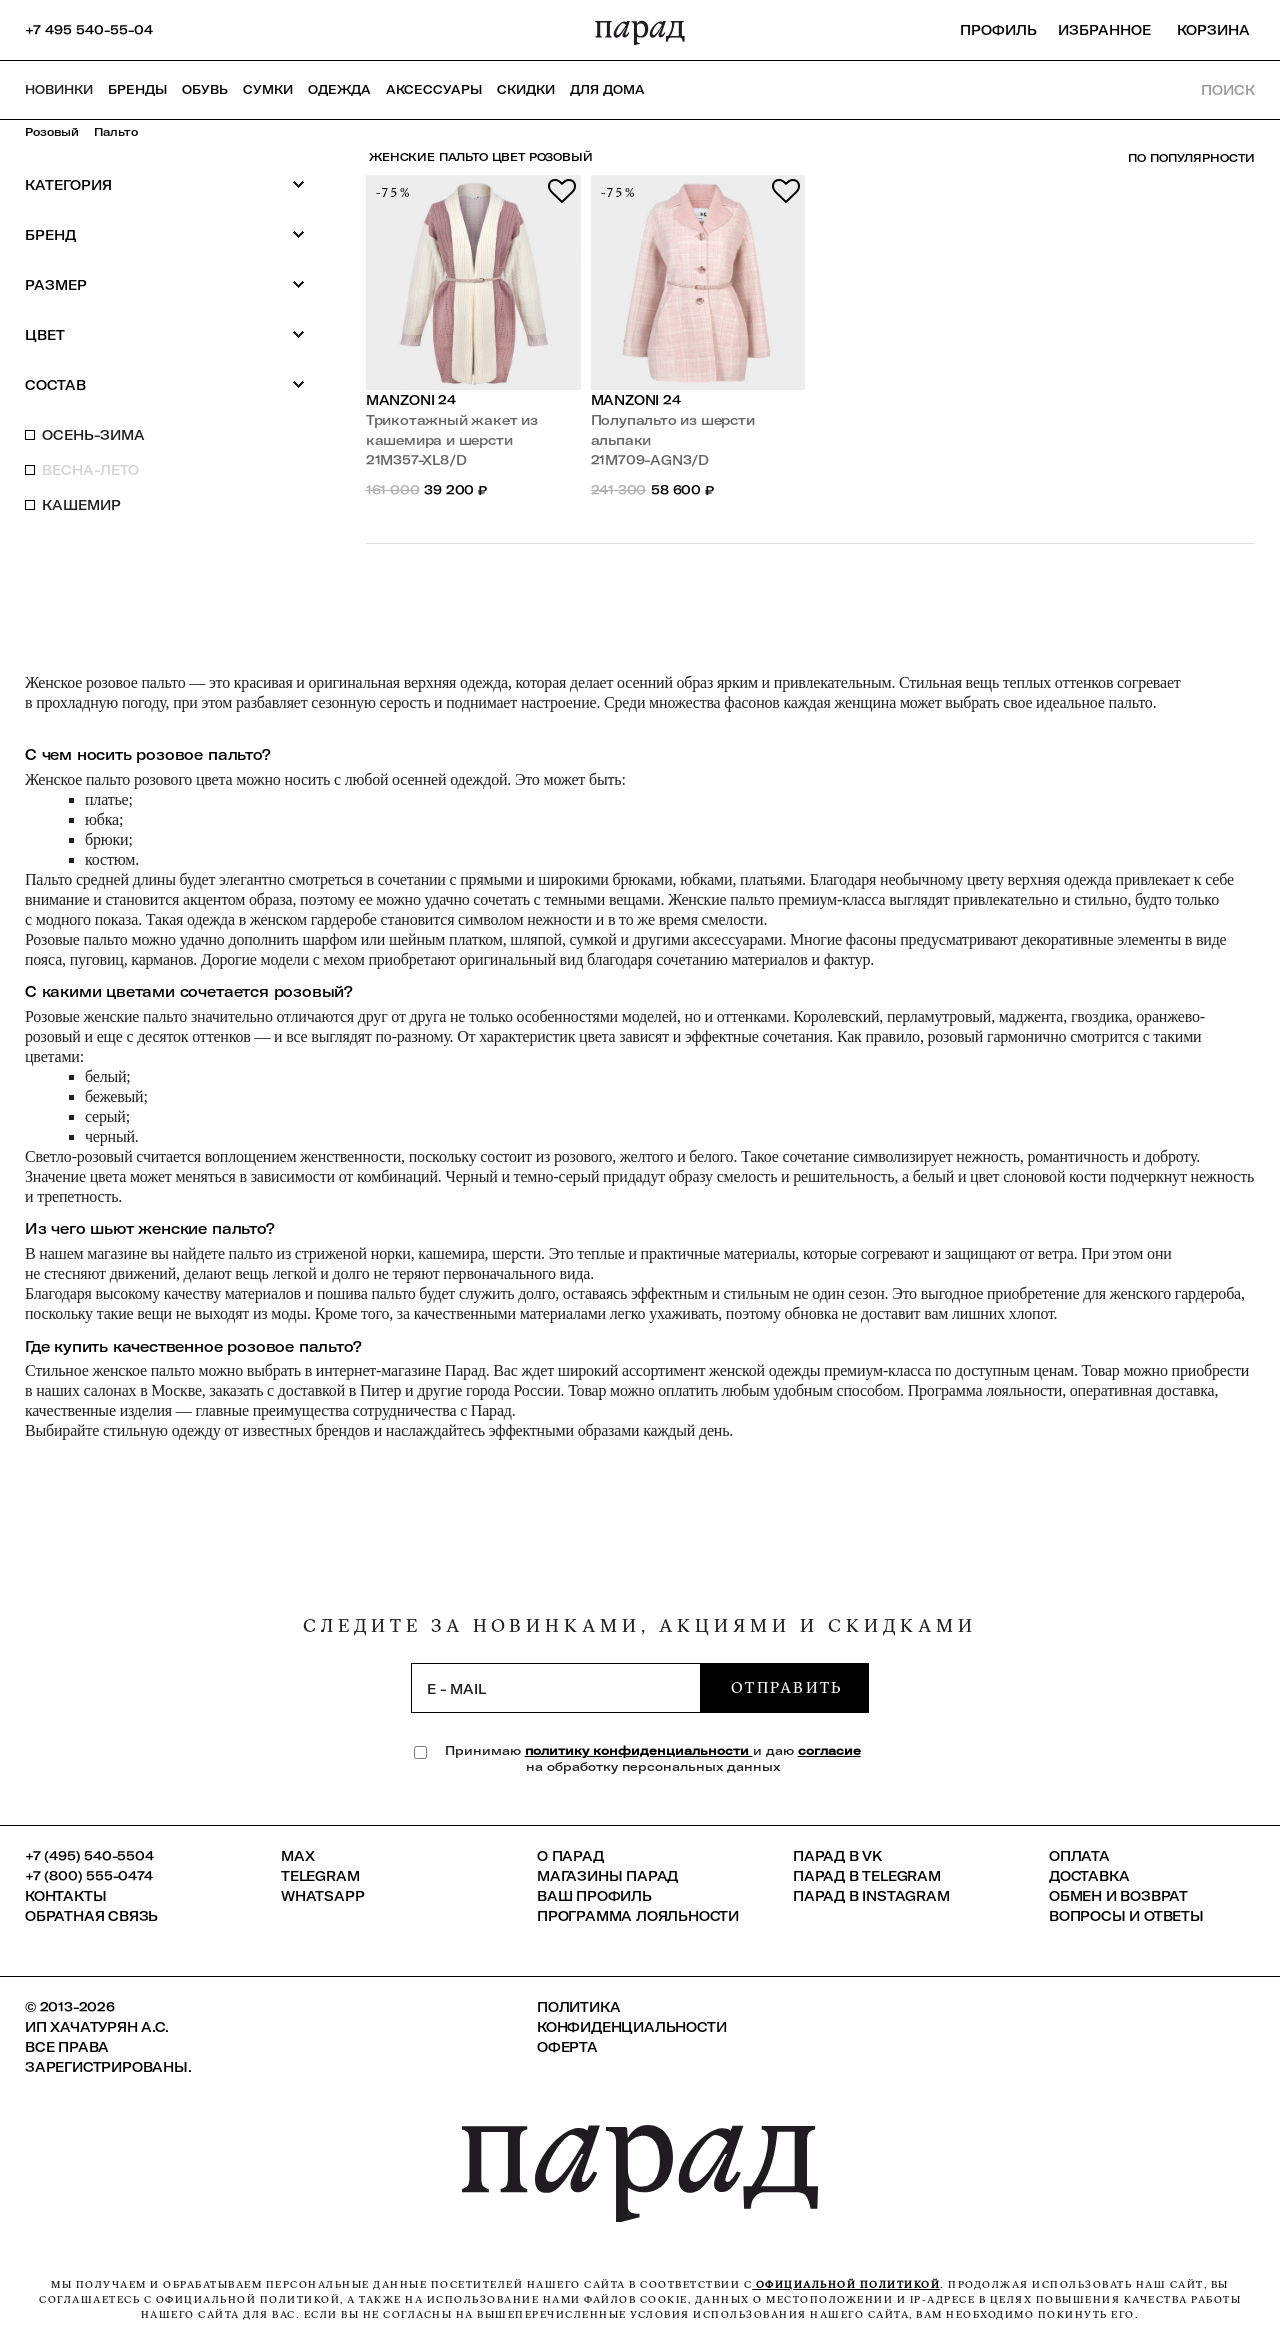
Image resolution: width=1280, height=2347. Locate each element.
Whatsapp (322, 1896)
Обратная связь (91, 1916)
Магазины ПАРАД (607, 1876)
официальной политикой (846, 2284)
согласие (829, 1750)
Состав (165, 384)
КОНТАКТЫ (65, 1896)
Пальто (116, 132)
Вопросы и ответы (1126, 1916)
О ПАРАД (570, 1856)
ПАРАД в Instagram (871, 1896)
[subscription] (556, 1688)
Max (297, 1856)
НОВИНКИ (59, 89)
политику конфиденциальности (639, 1750)
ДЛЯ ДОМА (607, 89)
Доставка (1089, 1876)
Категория (165, 184)
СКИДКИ (526, 89)
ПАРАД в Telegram (867, 1876)
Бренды (137, 89)
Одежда (339, 89)
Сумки (268, 89)
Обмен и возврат (1118, 1896)
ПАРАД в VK (837, 1856)
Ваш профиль (594, 1896)
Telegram (320, 1876)
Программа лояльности (638, 1916)
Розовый (52, 132)
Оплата (1079, 1856)
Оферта (567, 2047)
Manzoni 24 (411, 400)
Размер (165, 284)
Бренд (165, 234)
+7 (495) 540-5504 (89, 1856)
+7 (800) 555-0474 (89, 1876)
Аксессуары (434, 89)
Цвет (165, 334)
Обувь (205, 89)
